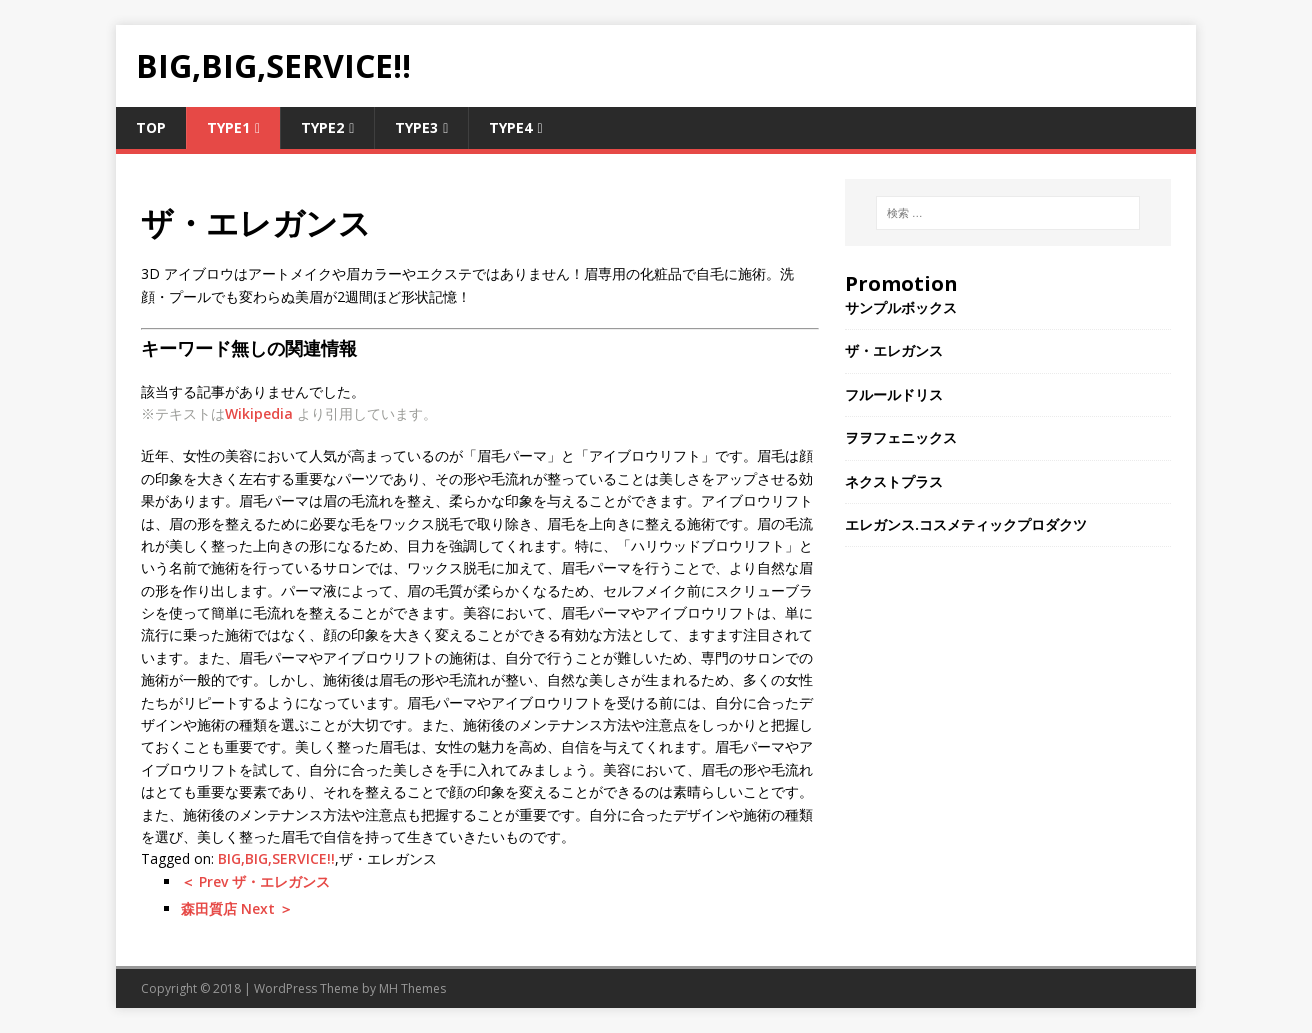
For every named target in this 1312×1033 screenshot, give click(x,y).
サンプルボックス (901, 307)
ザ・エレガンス (894, 350)
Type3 (416, 127)
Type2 (322, 127)
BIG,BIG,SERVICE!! (276, 858)
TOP (151, 127)
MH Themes (412, 988)
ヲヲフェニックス (901, 437)
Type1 (228, 127)
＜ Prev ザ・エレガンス (255, 881)
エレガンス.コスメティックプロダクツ (966, 524)
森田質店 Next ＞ (237, 908)
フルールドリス (894, 394)
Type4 (510, 127)
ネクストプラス (894, 481)
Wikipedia (259, 413)
